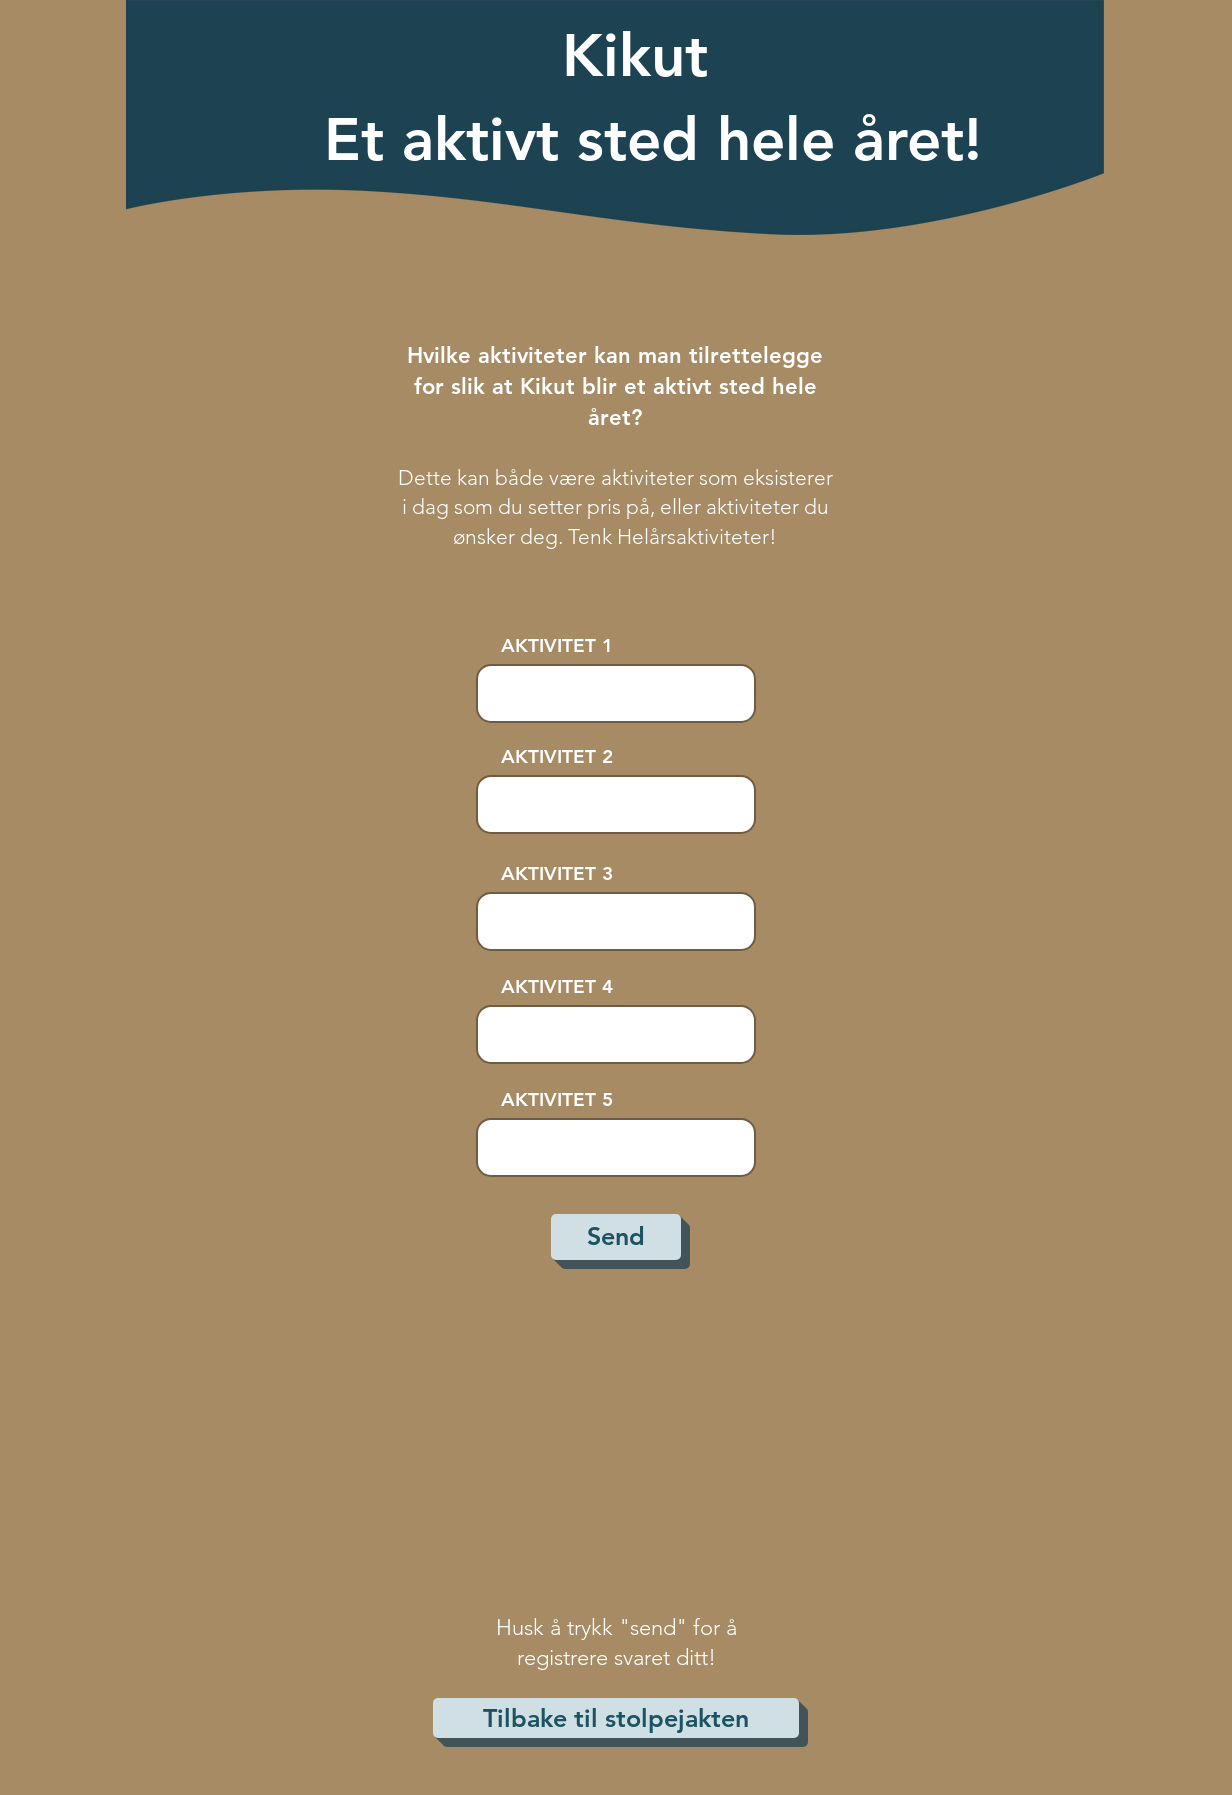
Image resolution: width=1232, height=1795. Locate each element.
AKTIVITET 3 (557, 873)
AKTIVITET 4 (557, 986)
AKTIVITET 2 (557, 756)
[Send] (616, 1237)
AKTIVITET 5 (557, 1099)
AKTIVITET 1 (557, 645)
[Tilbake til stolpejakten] (616, 1718)
